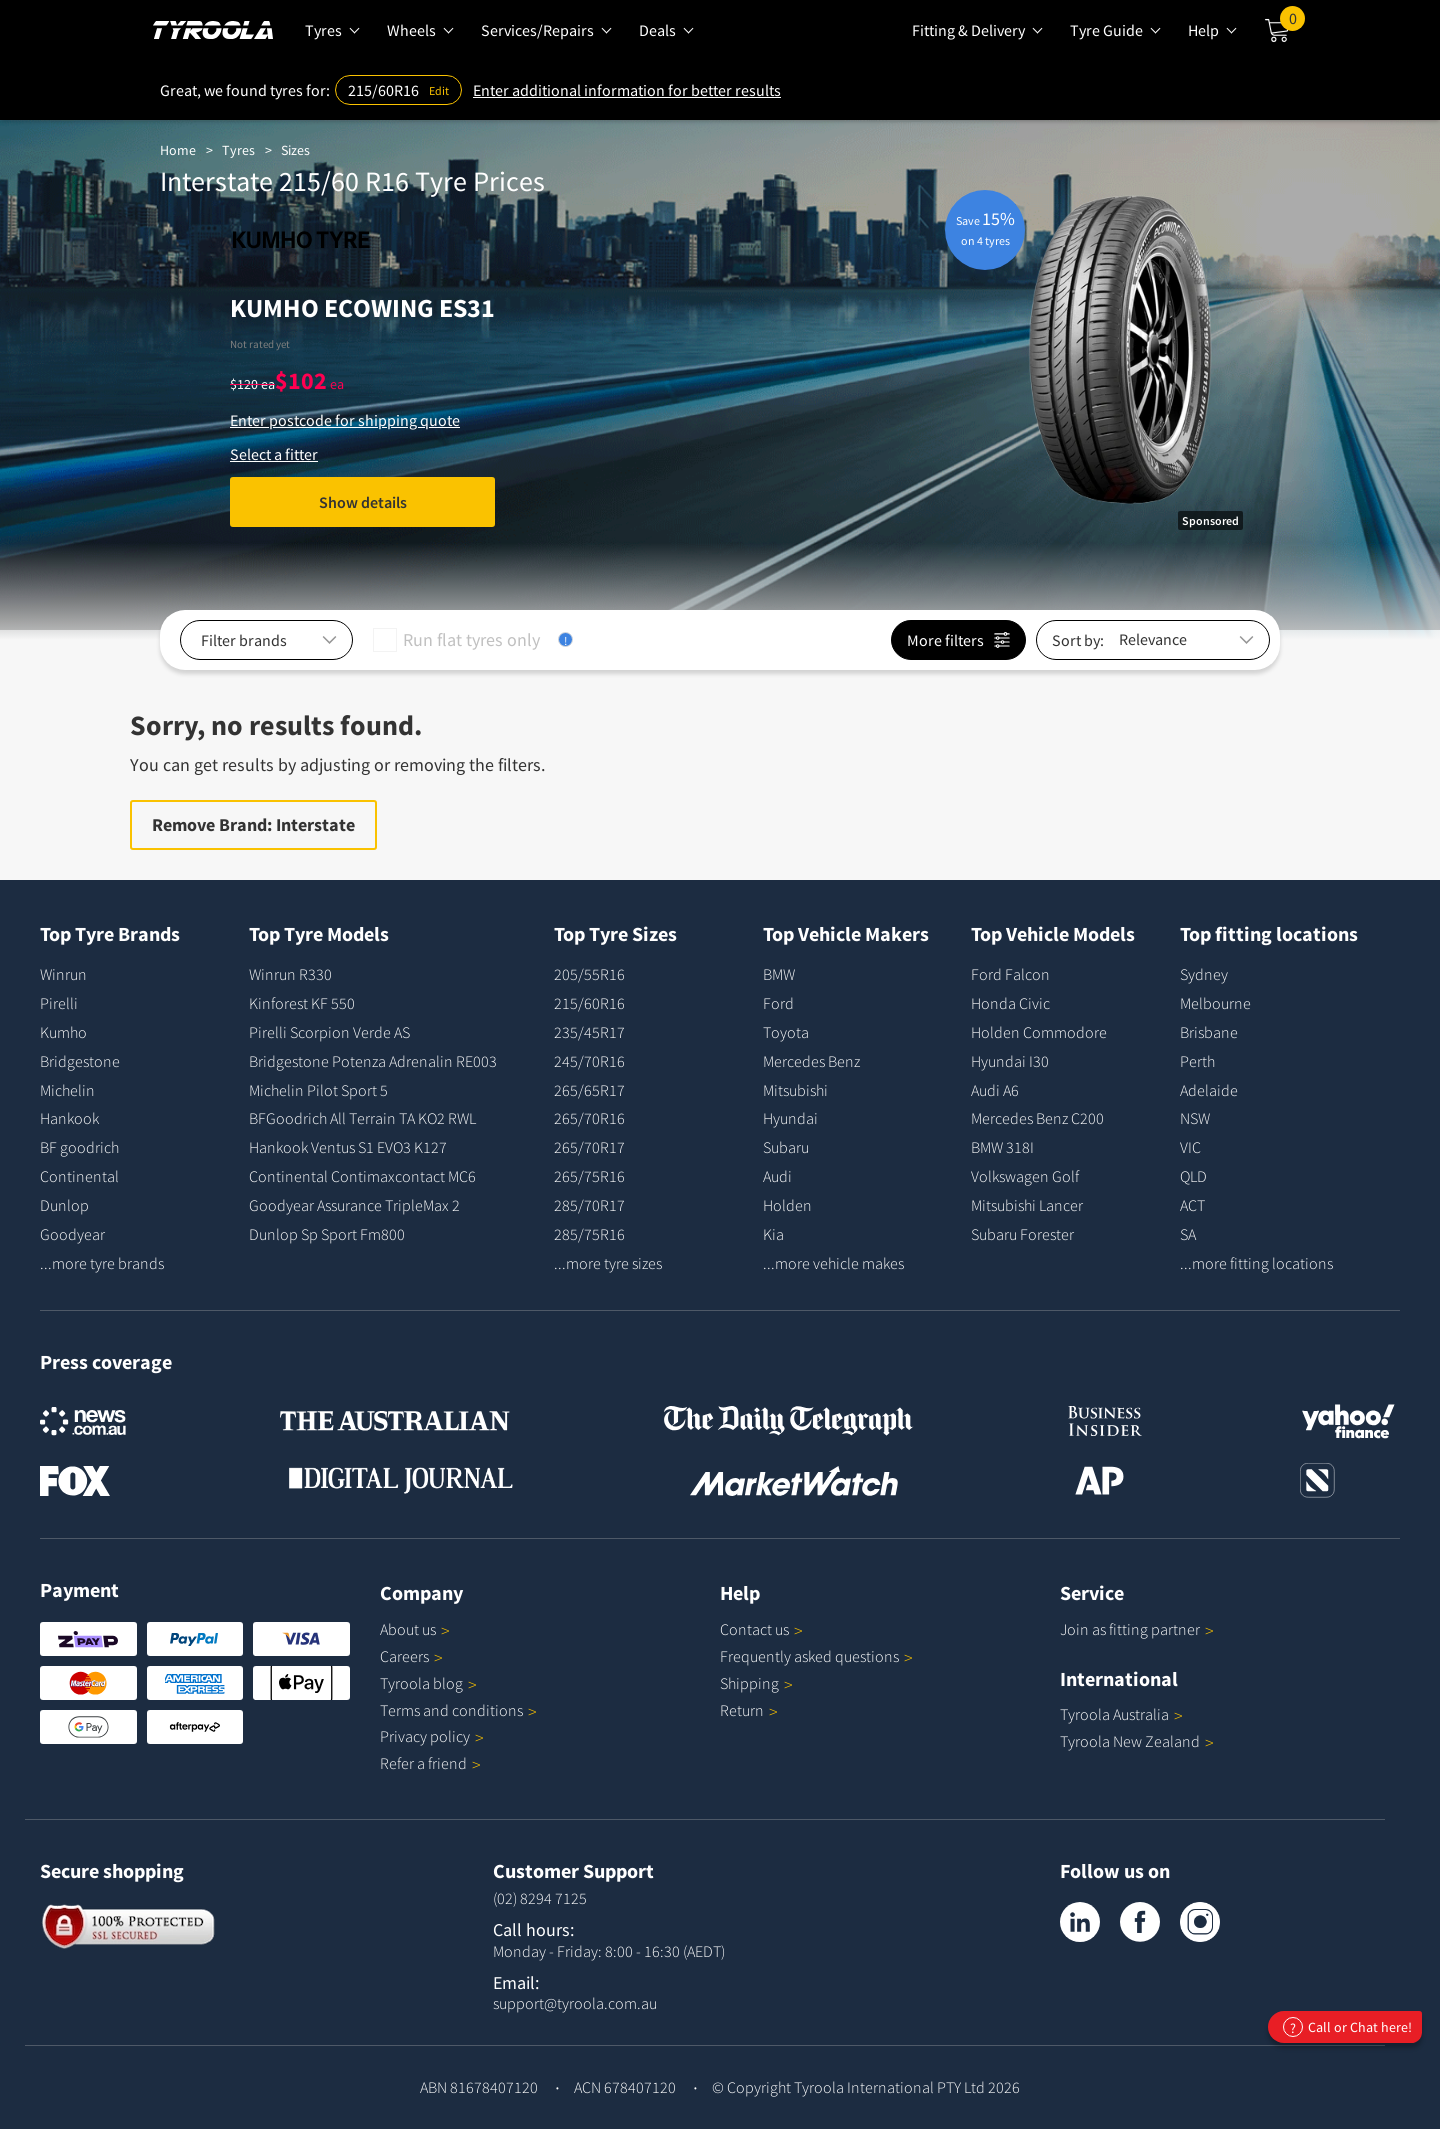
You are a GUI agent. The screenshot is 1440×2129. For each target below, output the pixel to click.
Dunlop (64, 1205)
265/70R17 (589, 1147)
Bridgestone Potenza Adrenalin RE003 (373, 1061)
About (415, 1629)
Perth (1197, 1061)
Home (178, 150)
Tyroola (428, 1683)
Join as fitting (1137, 1629)
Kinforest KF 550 (302, 1003)
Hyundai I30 (1010, 1061)
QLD (1193, 1176)
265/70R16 (589, 1118)
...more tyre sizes (608, 1263)
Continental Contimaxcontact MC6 (362, 1176)
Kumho (63, 1032)
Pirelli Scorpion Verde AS (329, 1032)
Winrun (63, 974)
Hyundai (790, 1118)
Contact (761, 1629)
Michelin (67, 1090)
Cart (1292, 23)
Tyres (238, 150)
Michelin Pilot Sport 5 (318, 1090)
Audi (777, 1176)
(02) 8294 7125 (540, 1898)
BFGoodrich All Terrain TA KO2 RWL (362, 1118)
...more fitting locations (1256, 1263)
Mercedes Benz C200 (1037, 1118)
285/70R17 (589, 1205)
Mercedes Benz (811, 1061)
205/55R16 (589, 974)
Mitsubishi (795, 1090)
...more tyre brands (102, 1263)
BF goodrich (79, 1147)
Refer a (430, 1763)
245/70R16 (589, 1061)
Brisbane (1209, 1032)
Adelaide (1209, 1090)
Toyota (786, 1032)
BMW (779, 974)
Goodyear (72, 1234)
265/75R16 (589, 1176)
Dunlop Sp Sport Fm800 (327, 1234)
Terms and (458, 1710)
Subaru (786, 1147)
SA (1188, 1234)
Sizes (295, 150)
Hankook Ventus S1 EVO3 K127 (348, 1147)
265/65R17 (589, 1090)
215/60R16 (589, 1003)
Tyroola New (1137, 1741)
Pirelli (59, 1003)
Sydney (1204, 974)
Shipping (749, 1683)
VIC (1190, 1147)
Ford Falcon (1010, 974)
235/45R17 (589, 1032)
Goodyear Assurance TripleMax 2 (354, 1205)
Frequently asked (816, 1656)
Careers (404, 1656)
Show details (363, 502)
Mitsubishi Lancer (1027, 1205)
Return (742, 1710)
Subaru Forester (1022, 1234)
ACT (1192, 1205)
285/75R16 (589, 1234)
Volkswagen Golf (1025, 1176)
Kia (773, 1234)
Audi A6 (995, 1090)
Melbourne (1215, 1003)
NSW (1195, 1118)
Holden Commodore (1039, 1032)
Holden (787, 1205)
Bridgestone (80, 1061)
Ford (778, 1003)
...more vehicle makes (833, 1263)
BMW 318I (1002, 1147)
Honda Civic (1010, 1003)
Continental (79, 1176)
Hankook (69, 1118)
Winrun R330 (290, 974)
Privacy (432, 1736)
